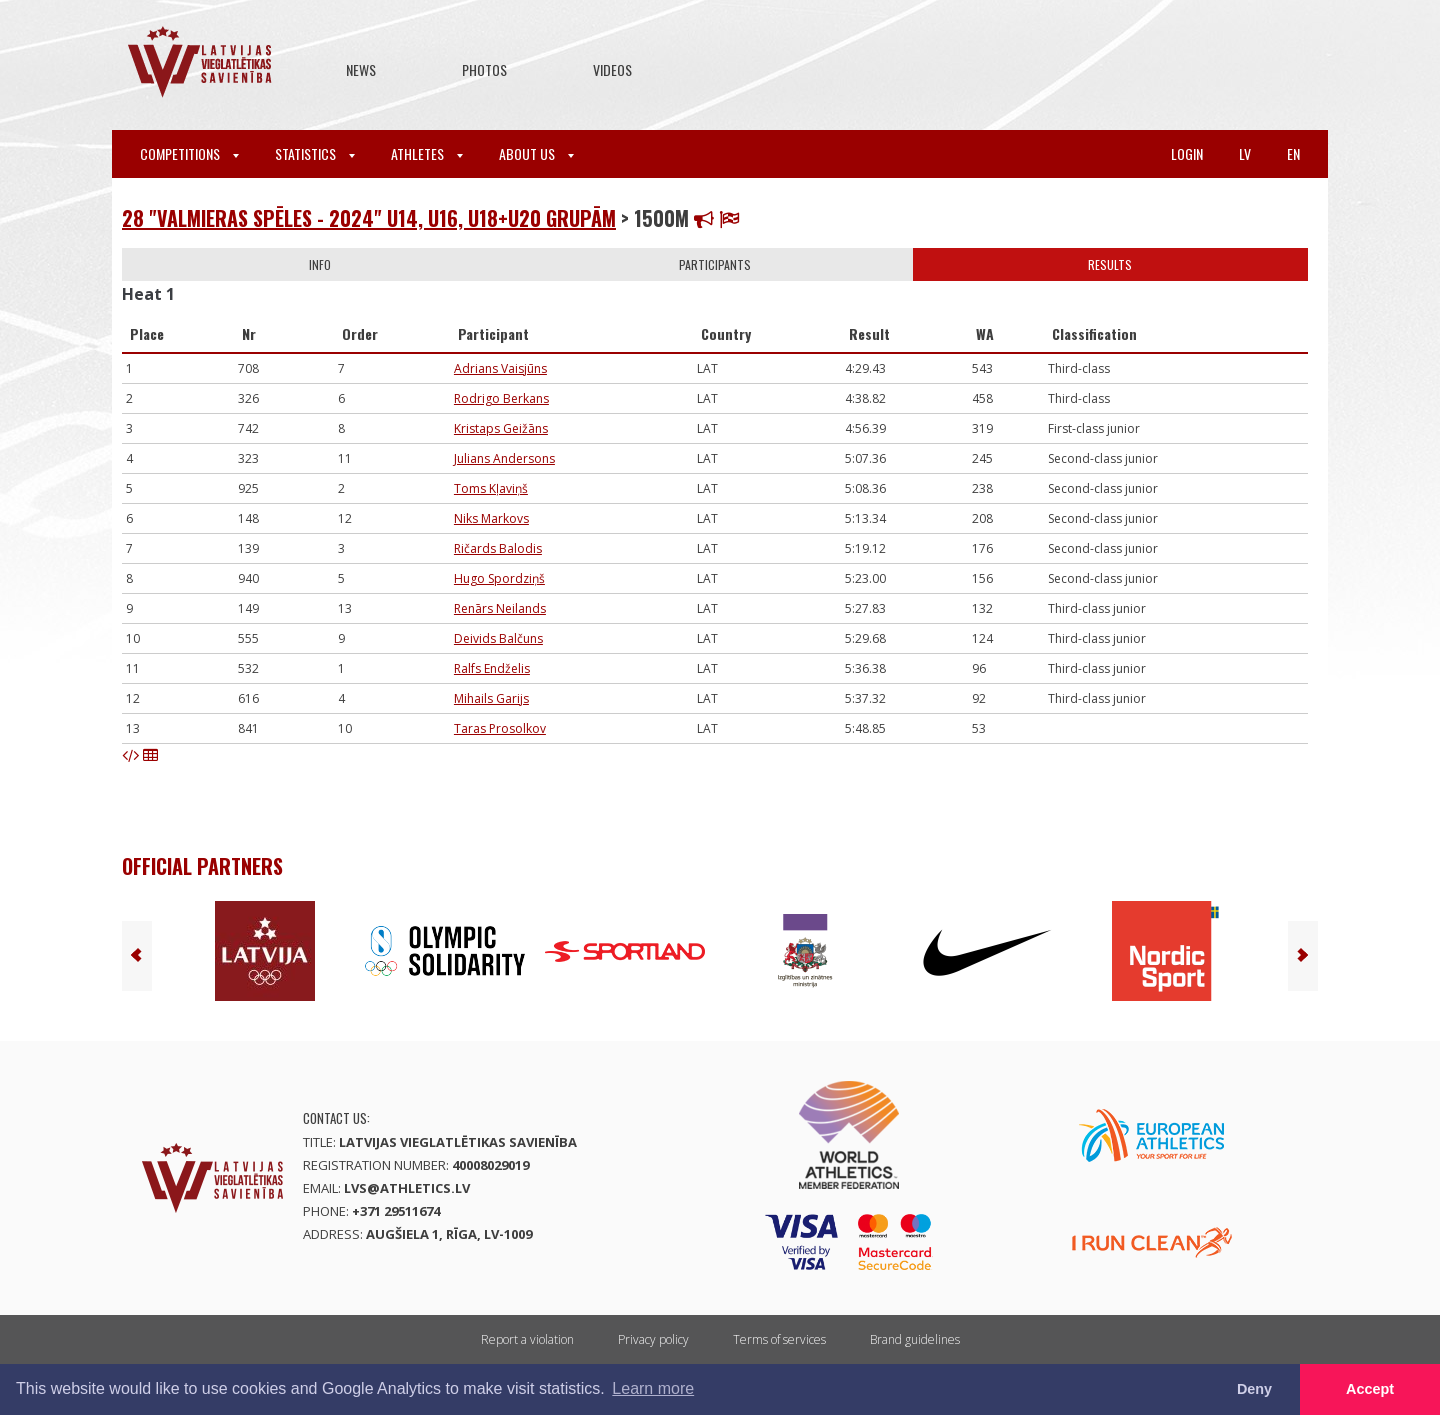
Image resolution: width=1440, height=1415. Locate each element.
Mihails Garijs (491, 698)
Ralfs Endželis (492, 668)
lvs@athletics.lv (407, 1188)
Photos (484, 69)
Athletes (427, 153)
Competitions (189, 153)
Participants (715, 264)
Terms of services (779, 1339)
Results (1110, 264)
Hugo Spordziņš (499, 578)
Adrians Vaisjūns (500, 368)
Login (1187, 153)
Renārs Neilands (500, 608)
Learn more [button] (653, 1388)
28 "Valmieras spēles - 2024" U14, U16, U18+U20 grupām (369, 218)
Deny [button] (1254, 1389)
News (361, 69)
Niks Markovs (491, 518)
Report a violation (527, 1339)
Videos (612, 69)
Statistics (315, 153)
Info (320, 264)
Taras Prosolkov (500, 728)
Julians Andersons (504, 458)
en (1293, 153)
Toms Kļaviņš (491, 488)
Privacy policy (653, 1339)
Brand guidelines (915, 1339)
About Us (536, 153)
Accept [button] (1370, 1389)
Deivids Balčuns (498, 638)
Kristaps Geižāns (501, 428)
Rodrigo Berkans (501, 398)
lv (1245, 153)
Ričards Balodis (498, 548)
